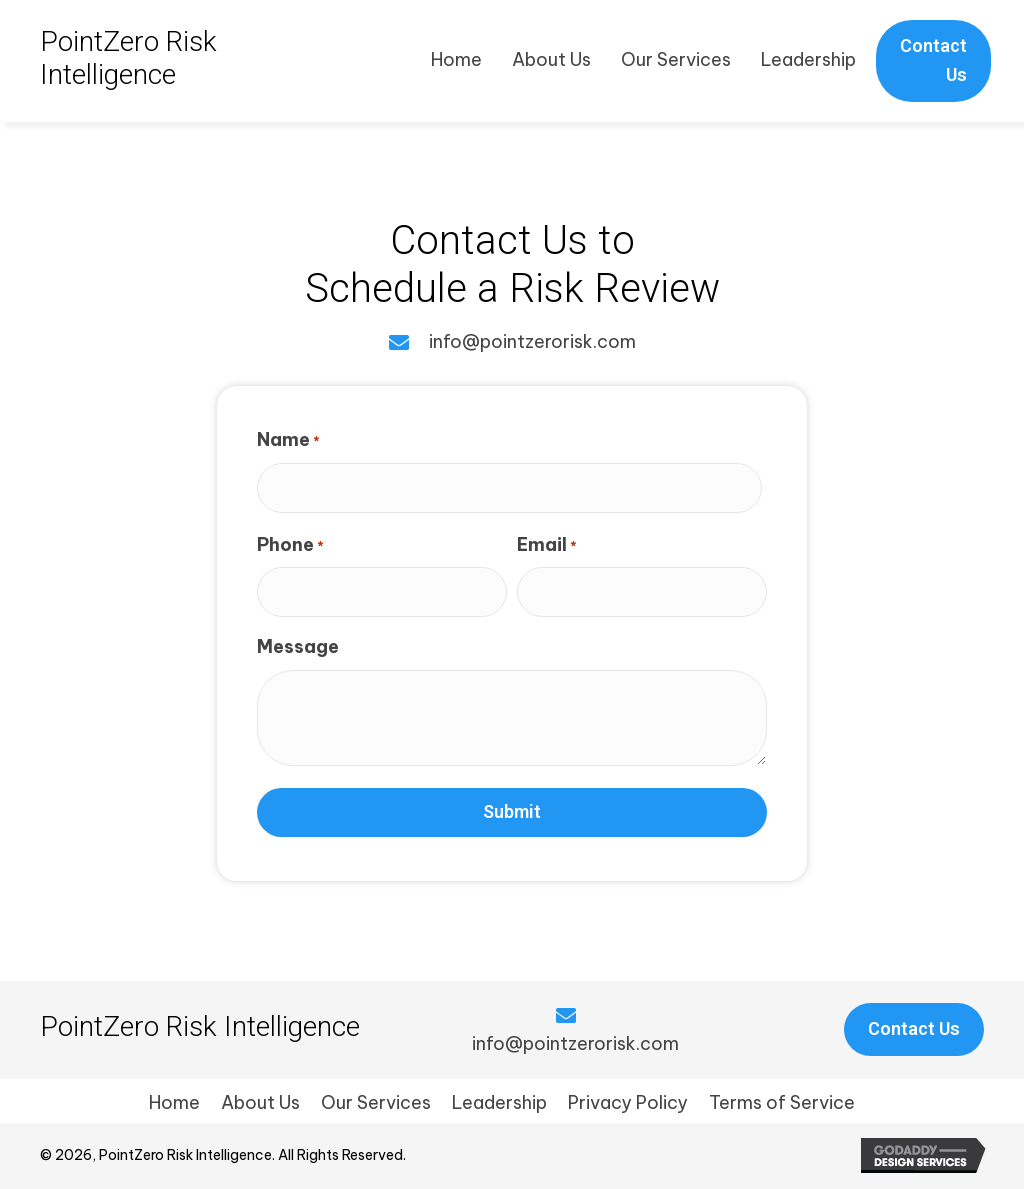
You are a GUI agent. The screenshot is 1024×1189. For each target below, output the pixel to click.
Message (298, 646)
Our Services (376, 1102)
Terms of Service (782, 1102)
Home (174, 1102)
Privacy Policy (628, 1102)
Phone (290, 545)
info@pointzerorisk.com (532, 341)
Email (547, 545)
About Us (260, 1102)
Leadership (499, 1102)
